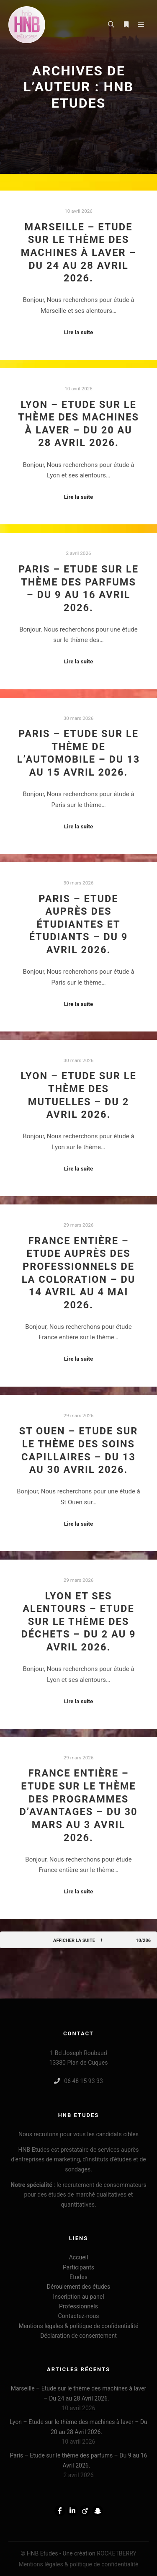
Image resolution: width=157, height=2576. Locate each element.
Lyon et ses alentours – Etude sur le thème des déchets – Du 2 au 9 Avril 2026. (78, 1621)
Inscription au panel (78, 2296)
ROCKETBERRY (116, 2553)
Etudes (78, 2277)
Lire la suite (78, 332)
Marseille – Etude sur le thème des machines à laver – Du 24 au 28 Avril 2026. (78, 252)
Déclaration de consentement (78, 2335)
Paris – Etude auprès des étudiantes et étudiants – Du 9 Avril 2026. (78, 924)
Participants (78, 2267)
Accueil (78, 2257)
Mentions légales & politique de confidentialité (78, 2326)
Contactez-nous (78, 2316)
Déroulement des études (79, 2286)
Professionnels (78, 2306)
